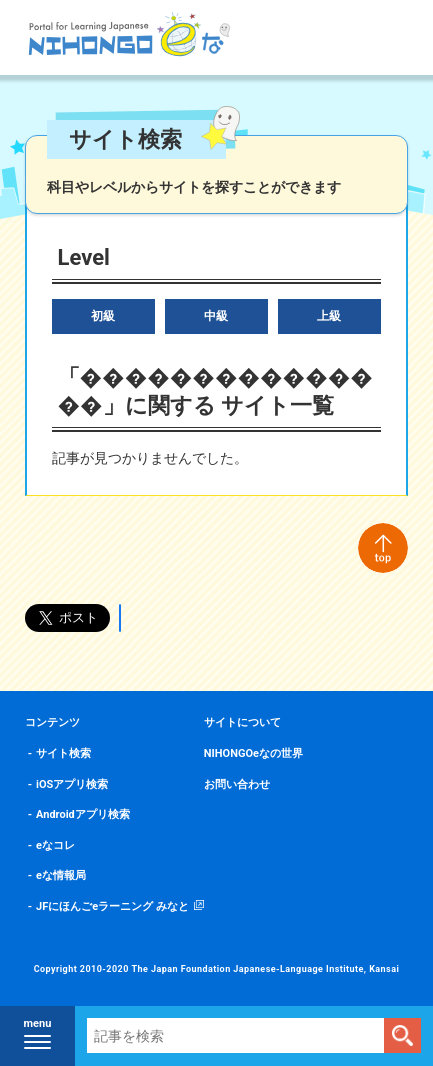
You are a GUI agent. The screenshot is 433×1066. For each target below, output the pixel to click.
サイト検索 (63, 753)
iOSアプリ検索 (72, 784)
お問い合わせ (237, 784)
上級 (329, 316)
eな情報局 (61, 875)
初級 (103, 316)
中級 (216, 316)
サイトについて (242, 722)
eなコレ (55, 845)
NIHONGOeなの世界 (253, 753)
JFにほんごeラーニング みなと (112, 906)
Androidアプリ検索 (83, 814)
